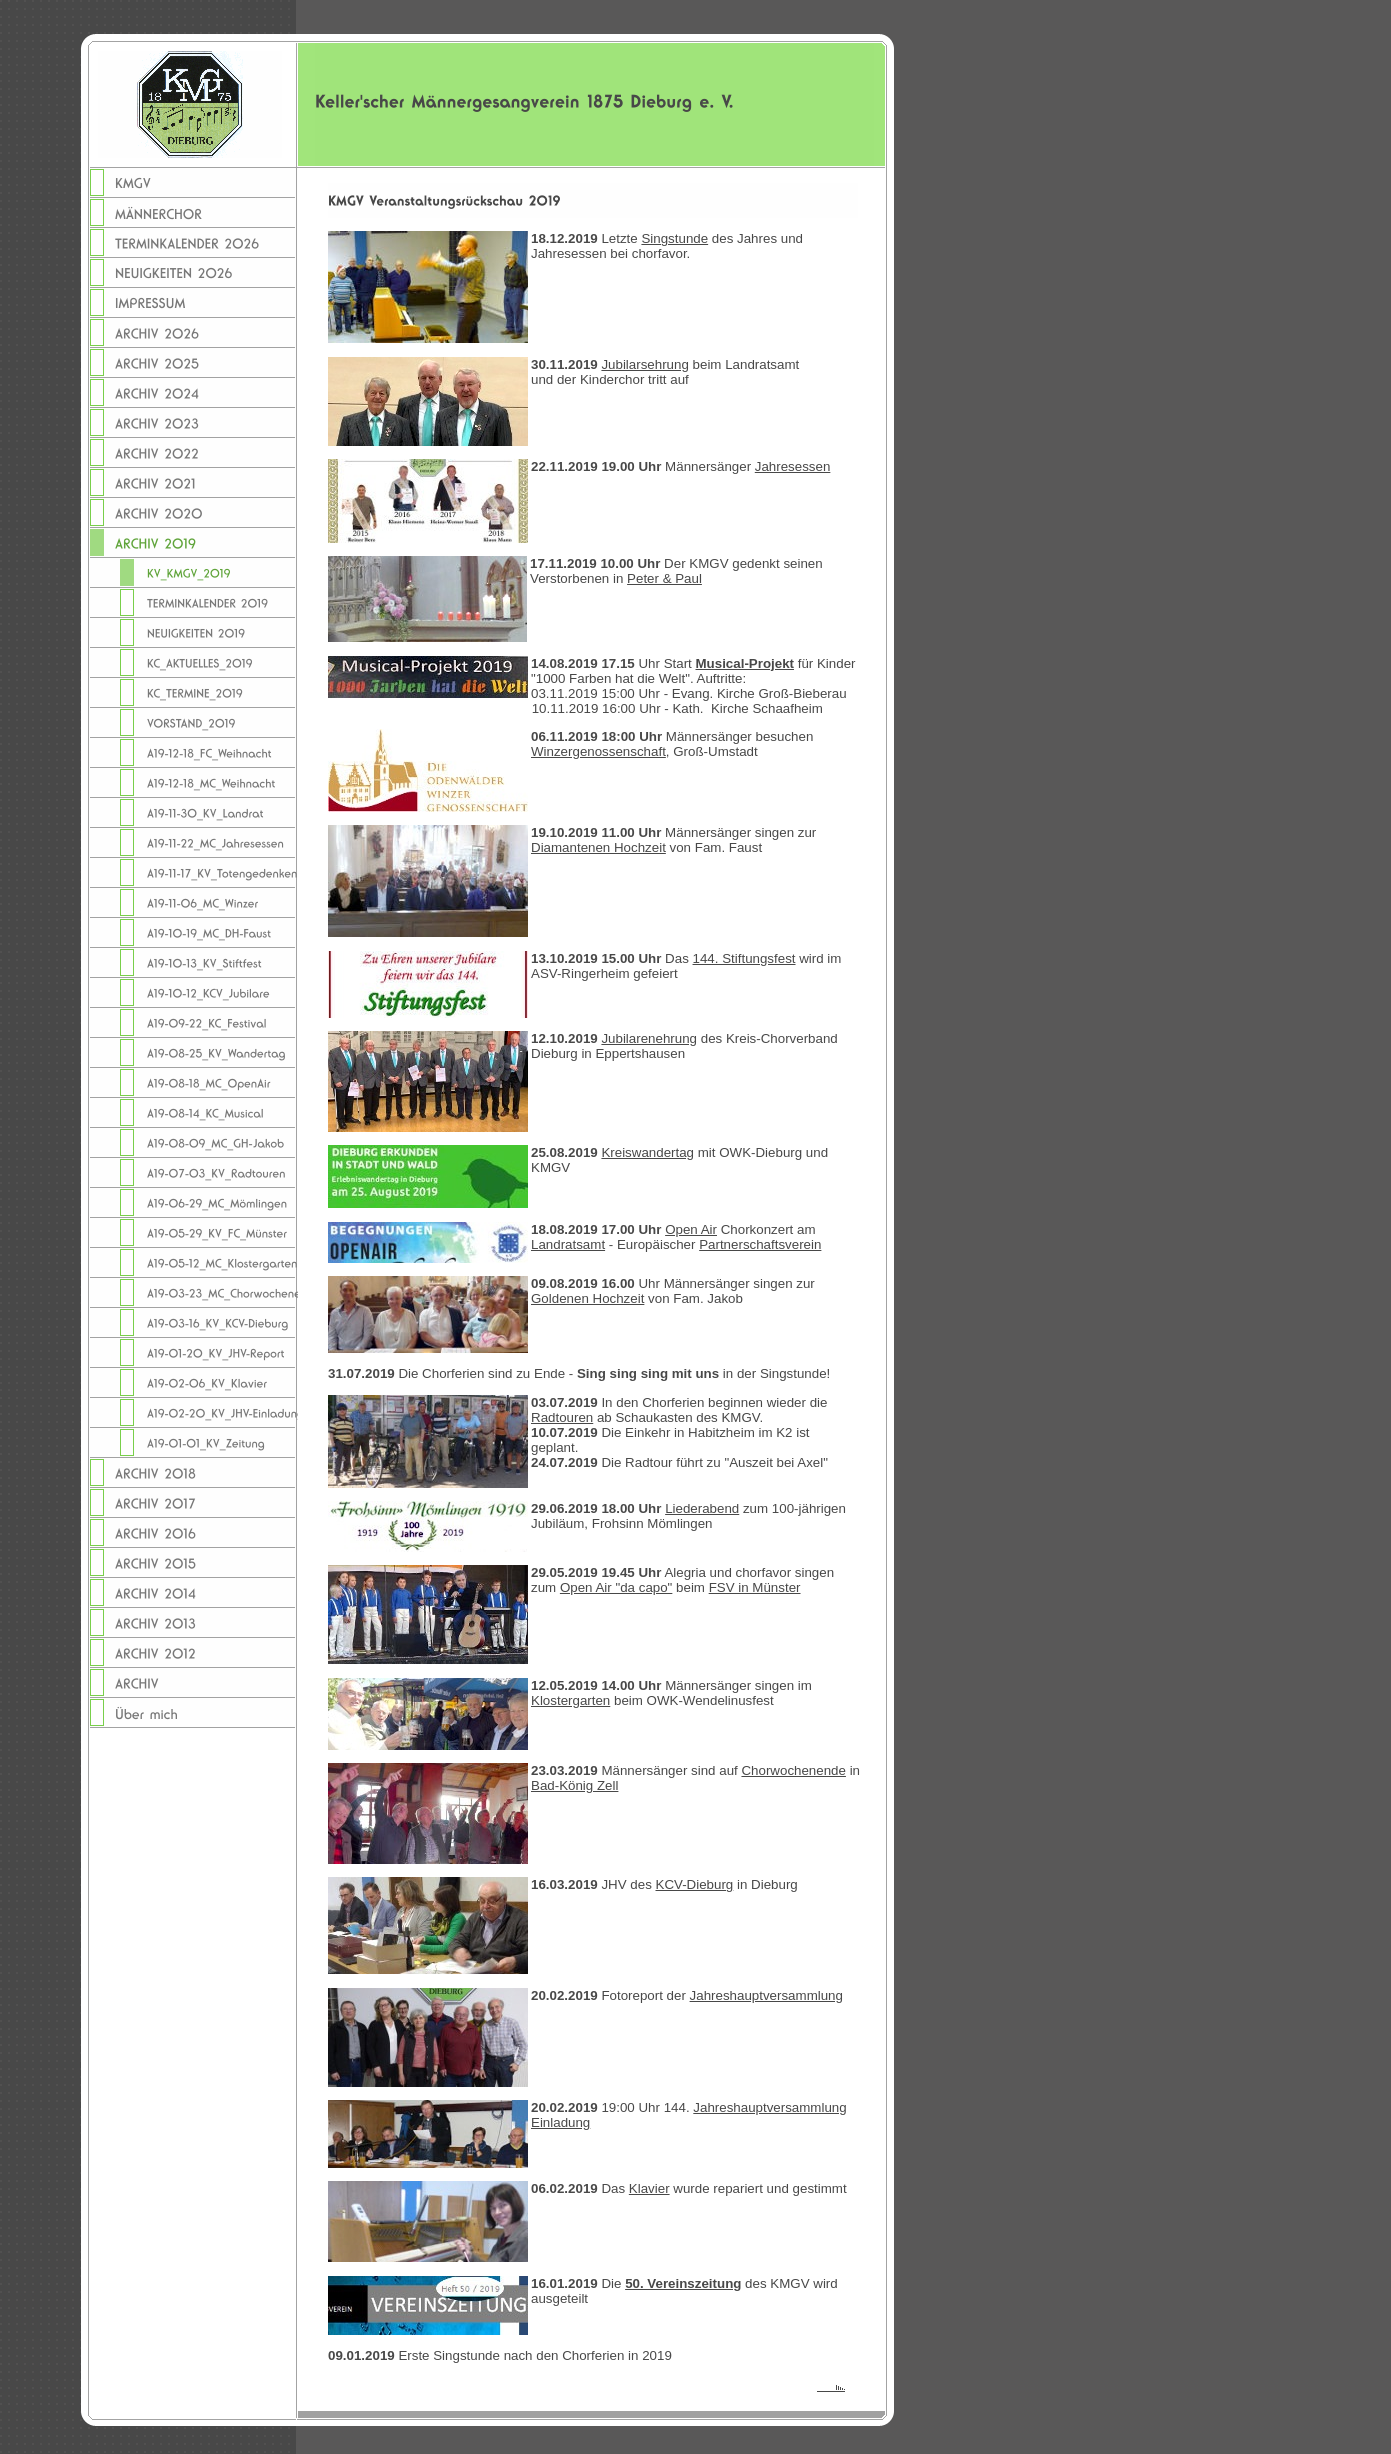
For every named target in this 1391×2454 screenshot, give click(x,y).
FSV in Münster (755, 1587)
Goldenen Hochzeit (587, 1298)
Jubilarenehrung (649, 1038)
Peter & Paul (664, 578)
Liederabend (702, 1508)
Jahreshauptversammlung (766, 1995)
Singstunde (674, 238)
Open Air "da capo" (616, 1587)
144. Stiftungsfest (744, 958)
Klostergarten (570, 1700)
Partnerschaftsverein (760, 1244)
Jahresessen (793, 466)
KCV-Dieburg (695, 1884)
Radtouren (562, 1417)
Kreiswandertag (647, 1152)
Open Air (691, 1229)
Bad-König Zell (574, 1785)
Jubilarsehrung (644, 364)
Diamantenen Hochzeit (598, 847)
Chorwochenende (793, 1770)
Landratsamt (568, 1244)
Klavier (649, 2188)
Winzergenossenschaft (598, 751)
